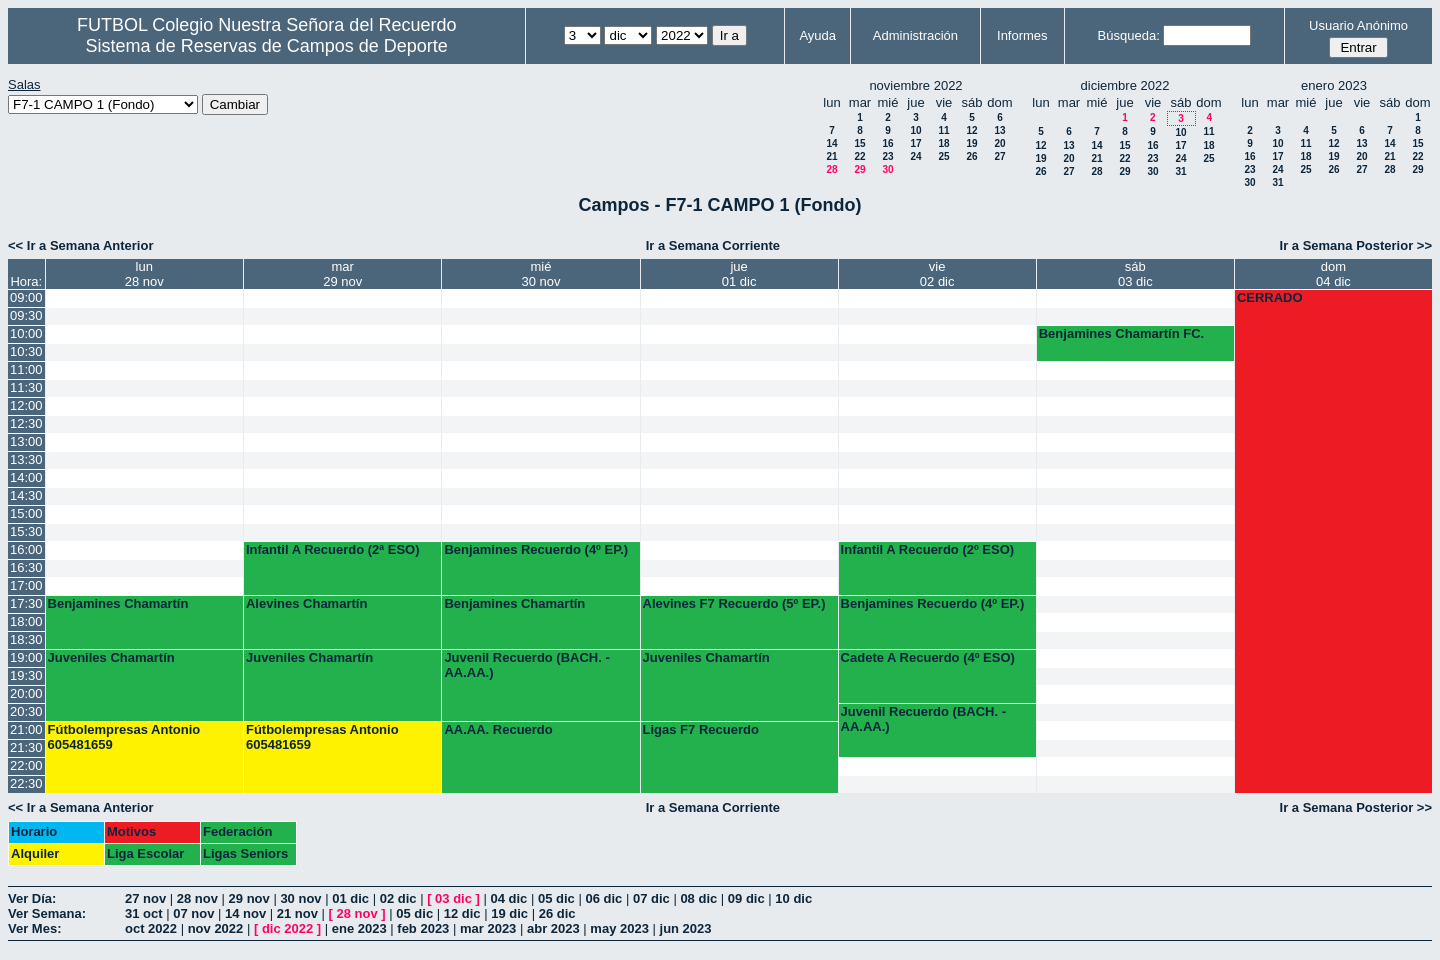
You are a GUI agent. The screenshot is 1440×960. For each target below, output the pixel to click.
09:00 (26, 297)
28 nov (197, 898)
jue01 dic (739, 274)
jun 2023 (686, 928)
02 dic (398, 898)
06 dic (603, 898)
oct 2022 (151, 928)
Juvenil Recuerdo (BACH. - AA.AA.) (526, 665)
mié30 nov (540, 274)
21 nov (297, 913)
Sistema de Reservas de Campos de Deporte (267, 46)
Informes (1022, 35)
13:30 (26, 459)
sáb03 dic (1135, 274)
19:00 (26, 657)
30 (887, 169)
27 (999, 156)
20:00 (26, 693)
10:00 (26, 333)
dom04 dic (1333, 274)
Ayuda (817, 35)
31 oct (144, 913)
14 (831, 143)
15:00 (26, 513)
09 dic (746, 898)
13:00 (26, 441)
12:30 (26, 423)
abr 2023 (553, 928)
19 (971, 143)
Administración (915, 35)
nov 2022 (216, 928)
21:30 (26, 747)
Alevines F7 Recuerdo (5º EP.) (734, 603)
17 (915, 143)
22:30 (26, 783)
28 (831, 169)
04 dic (509, 898)
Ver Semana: (47, 913)
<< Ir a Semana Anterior (80, 245)
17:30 (26, 603)
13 (999, 130)
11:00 (26, 369)
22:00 (26, 765)
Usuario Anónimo (1358, 25)
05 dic (556, 898)
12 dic (462, 913)
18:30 (26, 639)
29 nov (249, 898)
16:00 (26, 549)
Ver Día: (32, 898)
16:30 (26, 567)
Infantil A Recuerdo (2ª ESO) (333, 549)
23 (887, 156)
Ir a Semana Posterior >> (1356, 245)
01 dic (350, 898)
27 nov (145, 898)
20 (999, 143)
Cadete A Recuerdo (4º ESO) (928, 657)
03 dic (453, 898)
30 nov (300, 898)
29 (859, 169)
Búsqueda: (1129, 35)
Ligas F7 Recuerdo (701, 729)
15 (859, 143)
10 (915, 130)
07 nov (193, 913)
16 (887, 143)
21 (831, 156)
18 (943, 143)
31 (1180, 171)
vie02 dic (937, 274)
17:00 (26, 585)
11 (943, 130)
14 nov (245, 913)
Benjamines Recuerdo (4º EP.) (536, 549)
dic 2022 (287, 928)
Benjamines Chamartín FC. (1121, 333)
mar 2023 (488, 928)
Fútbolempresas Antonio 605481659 (124, 737)
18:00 (26, 621)
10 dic (793, 898)
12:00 (26, 405)
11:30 (26, 387)
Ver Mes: (34, 928)
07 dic (651, 898)
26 (971, 156)
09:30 (26, 315)
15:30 (26, 531)
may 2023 (619, 928)
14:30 (26, 495)
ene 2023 (359, 928)
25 (943, 156)
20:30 (26, 711)
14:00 (26, 477)
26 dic (557, 913)
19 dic (509, 913)
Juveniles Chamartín (111, 657)
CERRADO (1270, 297)
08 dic (698, 898)
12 (971, 130)
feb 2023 (423, 928)
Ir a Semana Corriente (713, 245)
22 (859, 156)
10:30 (26, 351)
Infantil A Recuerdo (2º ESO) (928, 549)
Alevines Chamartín (306, 603)
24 (915, 156)
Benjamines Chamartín (118, 603)
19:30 (26, 675)
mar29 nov (342, 274)
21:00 (26, 729)
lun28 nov (144, 274)
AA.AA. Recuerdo (498, 729)
